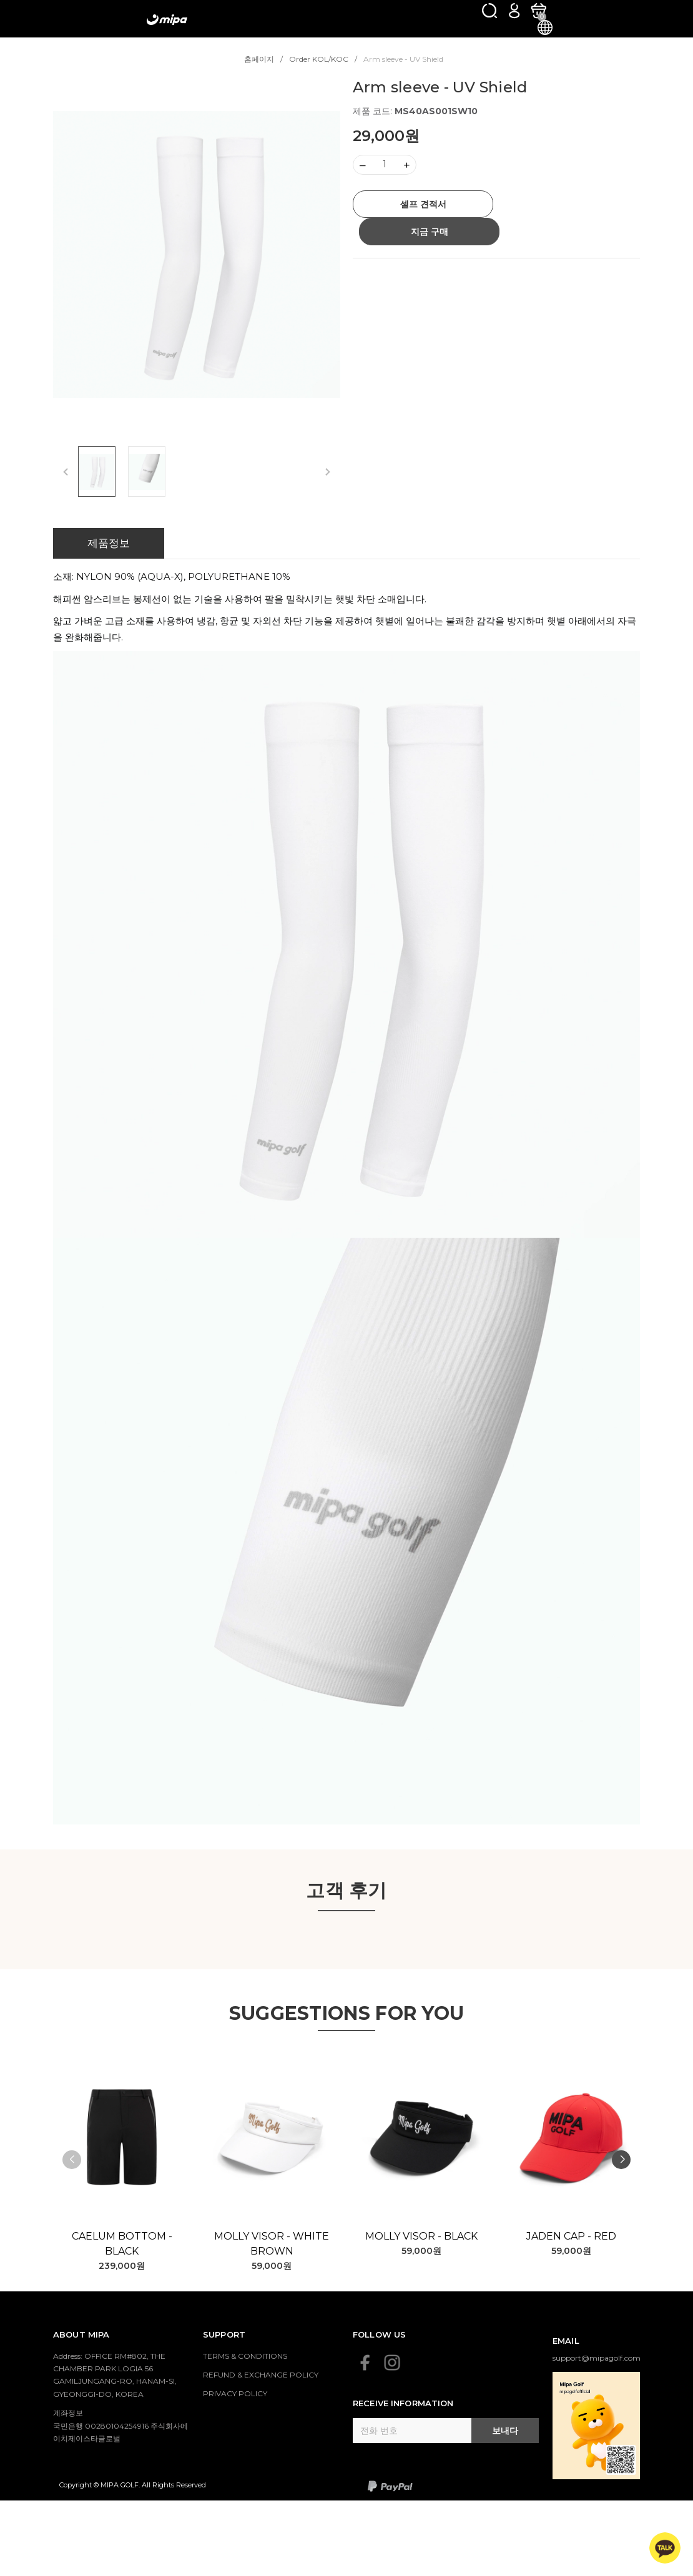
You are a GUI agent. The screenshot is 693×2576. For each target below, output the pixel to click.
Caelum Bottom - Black (122, 2243)
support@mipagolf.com (597, 2358)
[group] (196, 254)
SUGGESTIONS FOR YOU (346, 2013)
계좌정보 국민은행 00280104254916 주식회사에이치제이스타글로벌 (120, 2425)
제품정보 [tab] (108, 543)
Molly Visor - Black (421, 2236)
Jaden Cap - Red (571, 2236)
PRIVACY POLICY (235, 2393)
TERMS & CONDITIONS (245, 2356)
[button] (621, 2159)
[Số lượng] (384, 165)
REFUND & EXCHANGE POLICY (260, 2374)
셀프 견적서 (423, 204)
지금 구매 (429, 231)
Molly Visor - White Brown (271, 2243)
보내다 (505, 2430)
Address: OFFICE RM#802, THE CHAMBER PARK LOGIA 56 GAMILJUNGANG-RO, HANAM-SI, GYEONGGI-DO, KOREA (115, 2375)
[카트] (538, 10)
